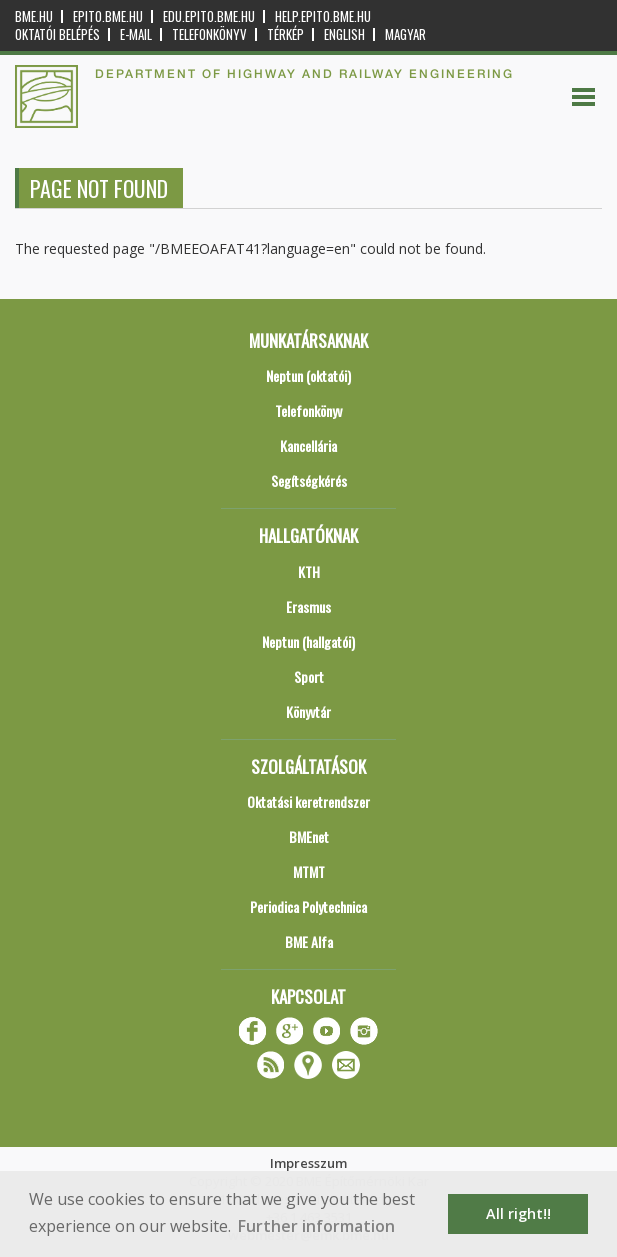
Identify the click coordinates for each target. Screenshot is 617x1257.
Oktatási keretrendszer (308, 801)
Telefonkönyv (209, 34)
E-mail (136, 34)
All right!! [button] (518, 1213)
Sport (309, 676)
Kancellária (308, 445)
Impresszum (308, 1163)
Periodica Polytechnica (308, 906)
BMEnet (309, 836)
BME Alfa (309, 941)
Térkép (285, 34)
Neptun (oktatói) (308, 375)
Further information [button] (316, 1226)
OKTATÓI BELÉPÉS (57, 34)
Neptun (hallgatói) (308, 641)
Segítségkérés (309, 480)
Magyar (405, 34)
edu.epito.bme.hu (209, 16)
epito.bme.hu (108, 16)
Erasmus (308, 606)
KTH (309, 571)
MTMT (309, 871)
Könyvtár (308, 711)
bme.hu (34, 16)
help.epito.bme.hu (323, 16)
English (344, 34)
